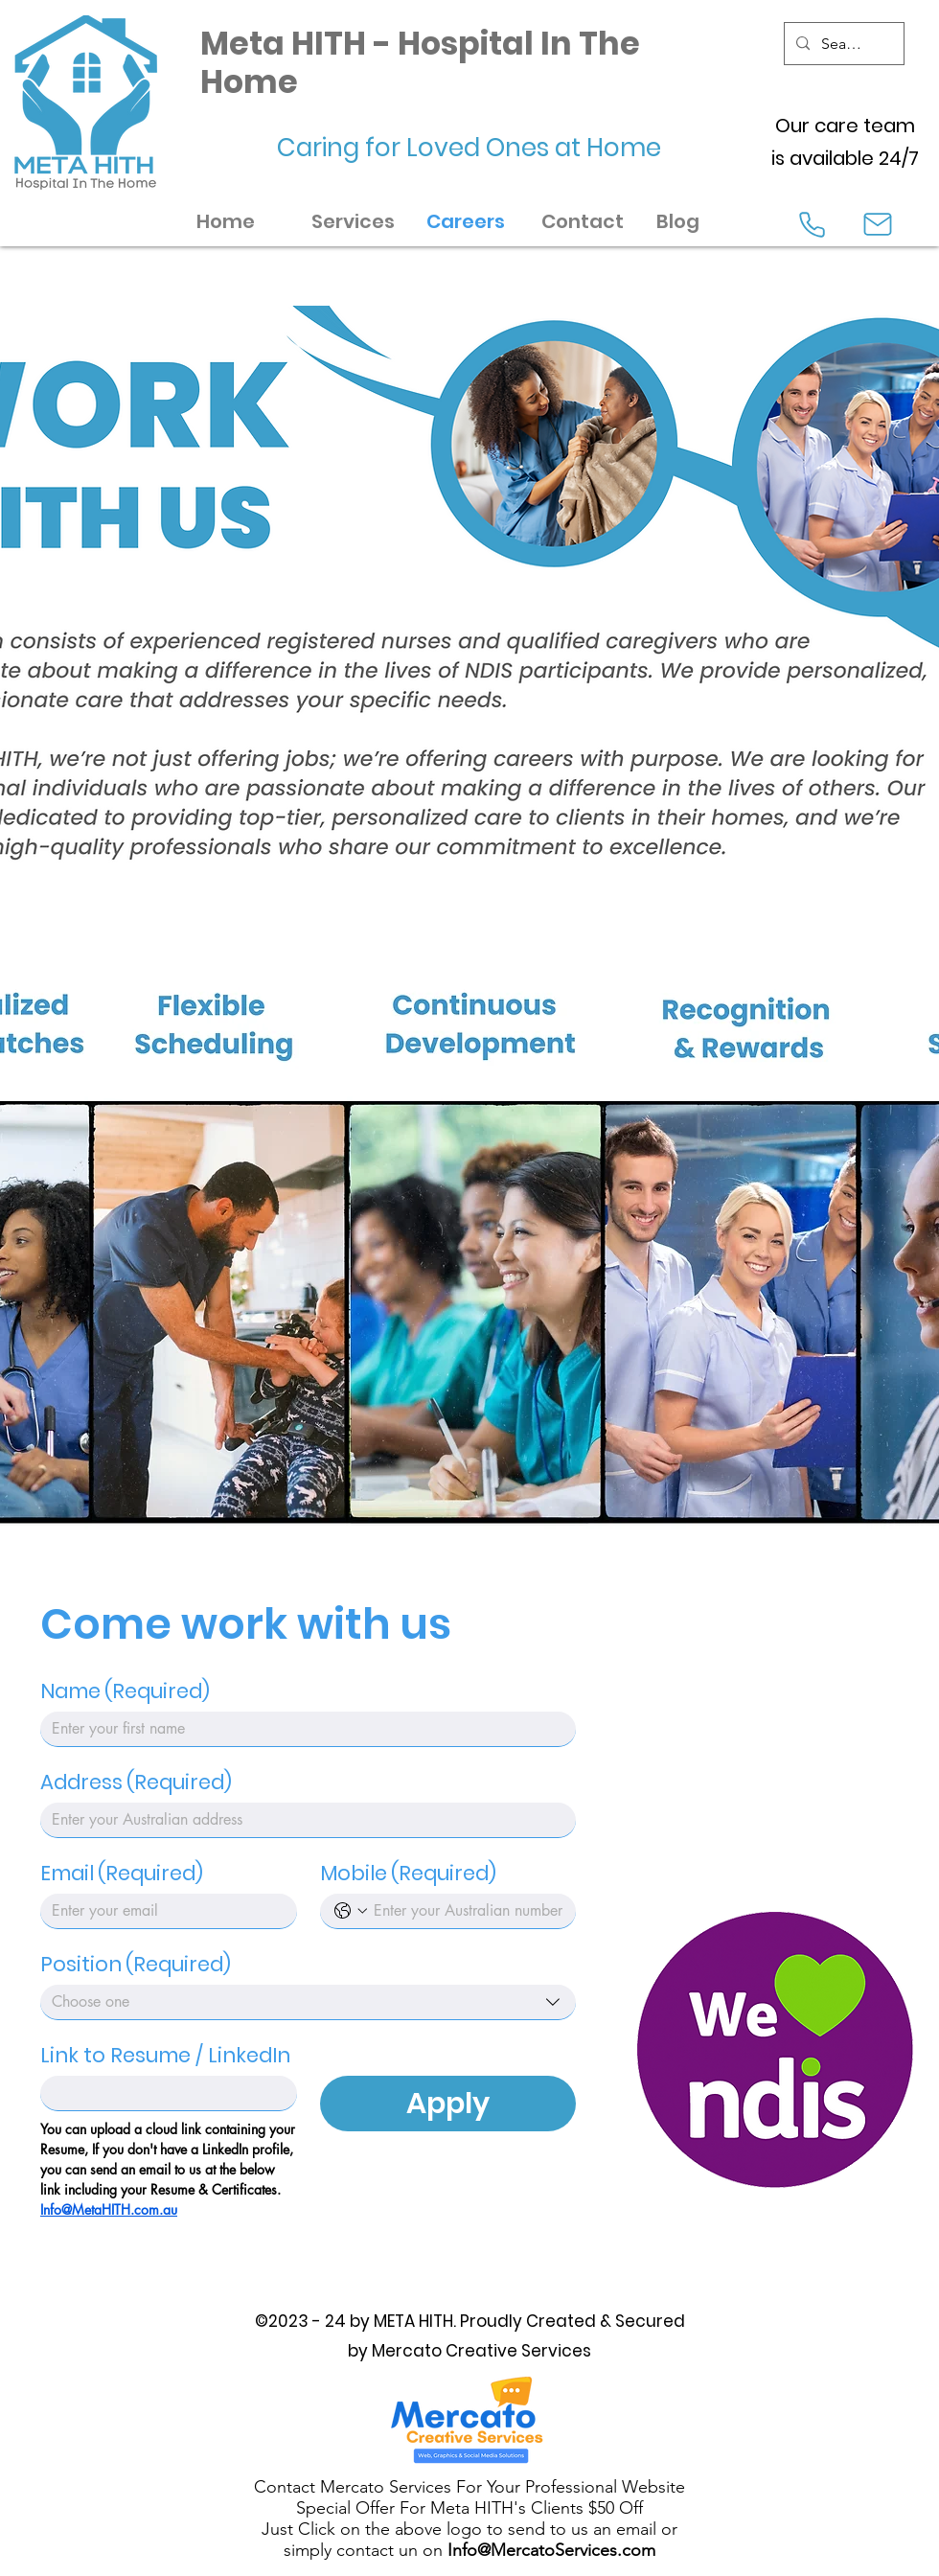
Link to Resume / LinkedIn (165, 2055)
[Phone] (811, 224)
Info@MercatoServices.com (551, 2550)
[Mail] (878, 224)
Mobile (408, 1873)
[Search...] (842, 44)
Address (136, 1782)
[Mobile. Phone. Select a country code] (351, 1910)
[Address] (302, 1820)
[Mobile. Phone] (467, 1911)
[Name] (302, 1729)
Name (125, 1691)
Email (121, 1873)
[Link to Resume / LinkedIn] (163, 2093)
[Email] (163, 1911)
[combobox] (308, 2002)
